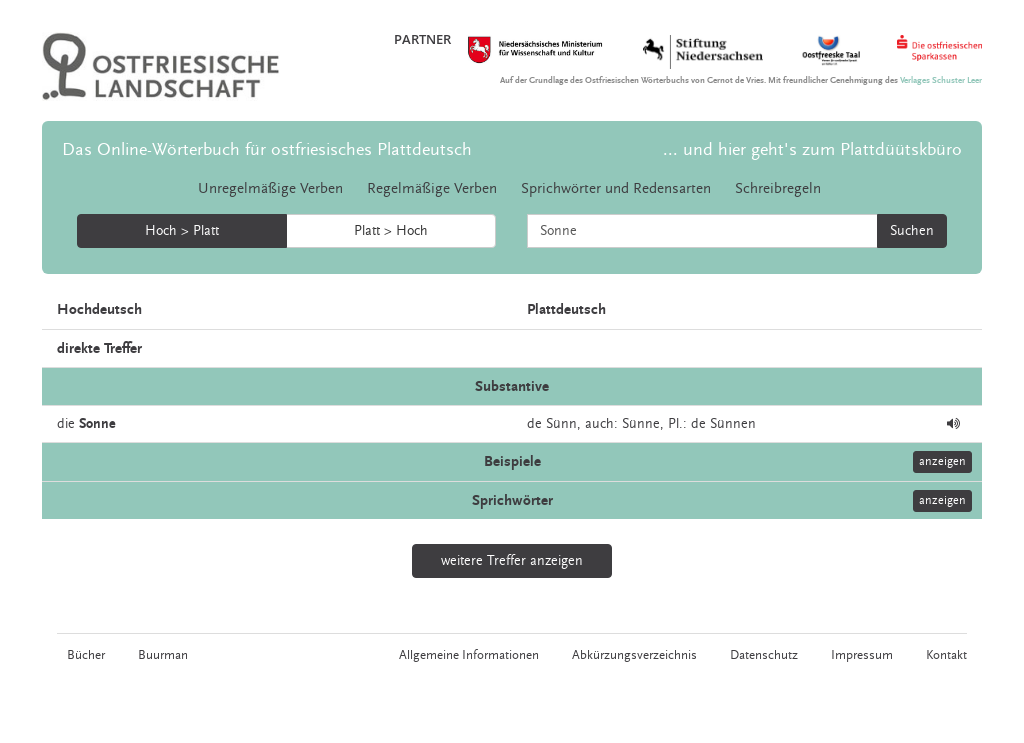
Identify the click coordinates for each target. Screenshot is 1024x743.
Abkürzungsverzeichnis (634, 655)
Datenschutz (764, 655)
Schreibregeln (778, 188)
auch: (601, 424)
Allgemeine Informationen (469, 655)
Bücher (86, 655)
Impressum (862, 655)
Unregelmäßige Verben (270, 188)
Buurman (163, 655)
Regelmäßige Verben (432, 188)
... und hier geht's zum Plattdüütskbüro (812, 149)
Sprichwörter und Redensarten (616, 188)
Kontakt (946, 655)
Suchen (912, 231)
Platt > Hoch (391, 231)
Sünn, (563, 424)
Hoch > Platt (182, 231)
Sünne (641, 424)
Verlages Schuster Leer (941, 80)
